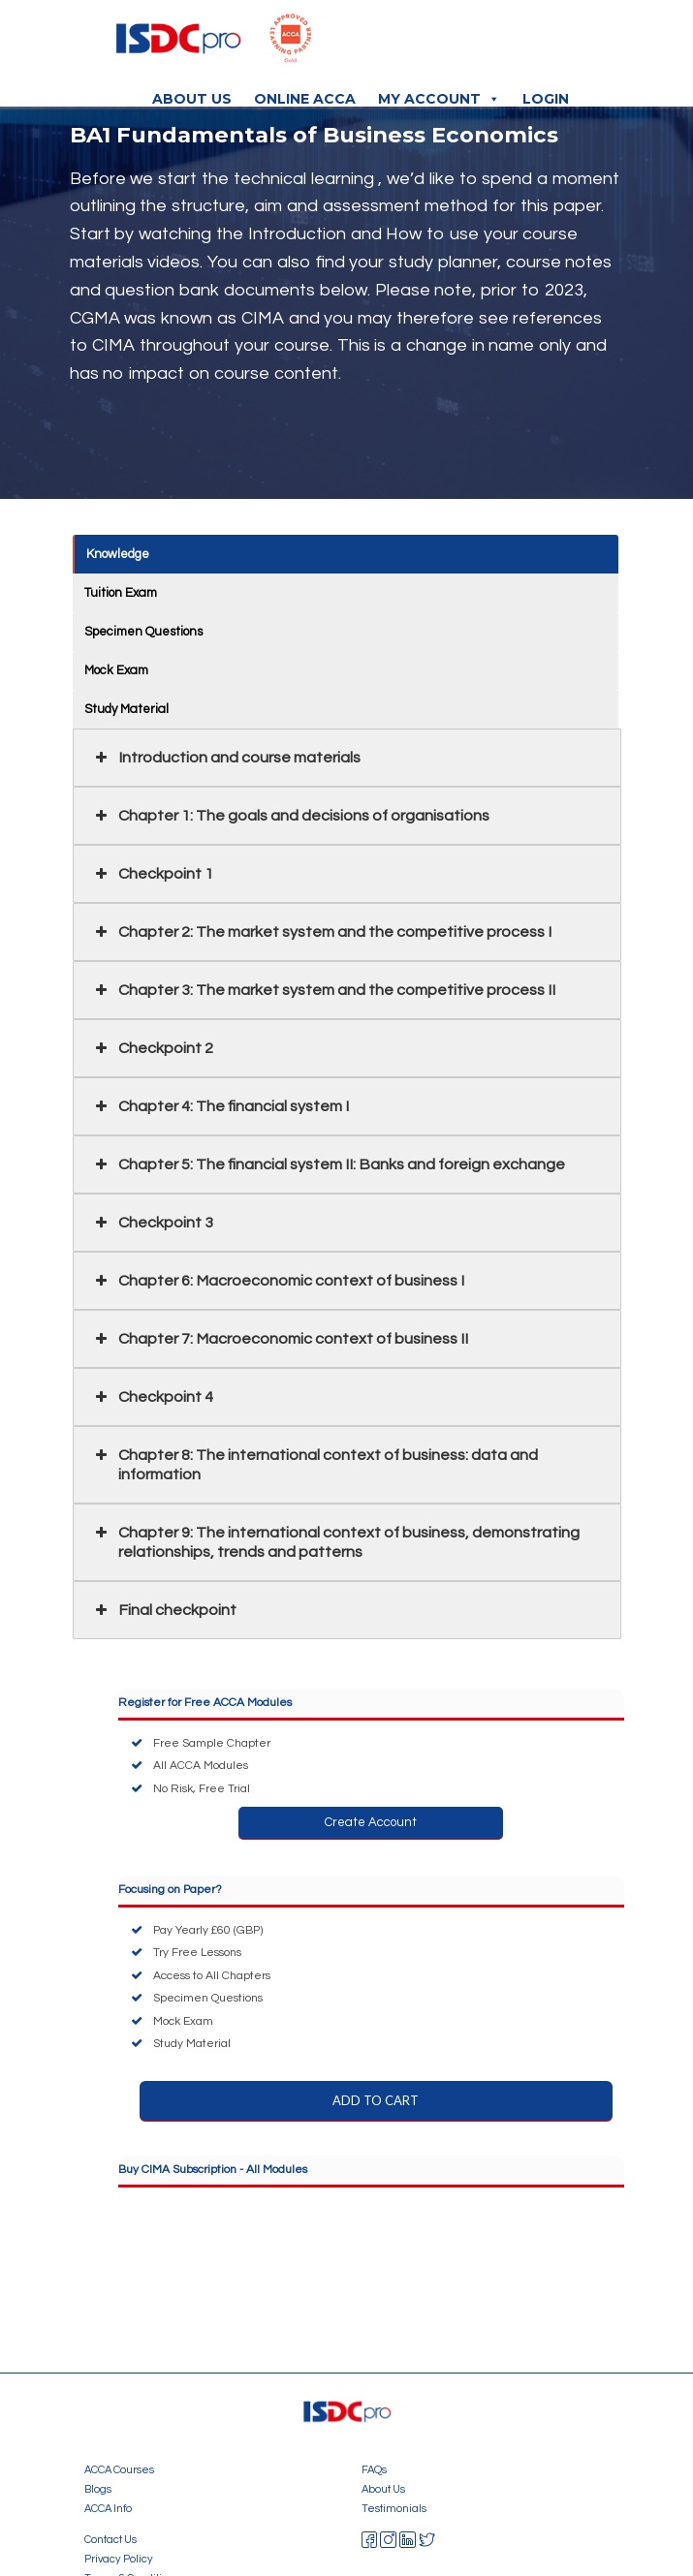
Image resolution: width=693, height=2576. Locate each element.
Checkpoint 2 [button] (152, 1048)
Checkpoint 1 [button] (152, 874)
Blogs (97, 2489)
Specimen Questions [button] (143, 631)
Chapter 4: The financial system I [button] (220, 1106)
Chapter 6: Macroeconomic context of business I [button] (278, 1280)
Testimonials (394, 2508)
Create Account (371, 1822)
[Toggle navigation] (578, 44)
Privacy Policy (118, 2559)
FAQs (374, 2470)
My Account (439, 98)
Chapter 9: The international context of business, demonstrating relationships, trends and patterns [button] (336, 1541)
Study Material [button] (126, 709)
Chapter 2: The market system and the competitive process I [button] (321, 932)
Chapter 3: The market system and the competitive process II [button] (323, 990)
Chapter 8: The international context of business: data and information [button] (315, 1463)
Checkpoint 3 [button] (152, 1222)
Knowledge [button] (118, 554)
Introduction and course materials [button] (226, 757)
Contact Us (110, 2539)
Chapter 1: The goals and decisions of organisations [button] (290, 815)
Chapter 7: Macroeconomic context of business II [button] (280, 1339)
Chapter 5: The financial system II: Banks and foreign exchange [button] (328, 1164)
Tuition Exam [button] (120, 593)
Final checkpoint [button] (164, 1610)
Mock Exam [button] (116, 670)
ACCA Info (108, 2508)
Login (545, 99)
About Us (192, 99)
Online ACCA (305, 99)
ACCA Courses (119, 2470)
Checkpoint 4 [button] (152, 1397)
